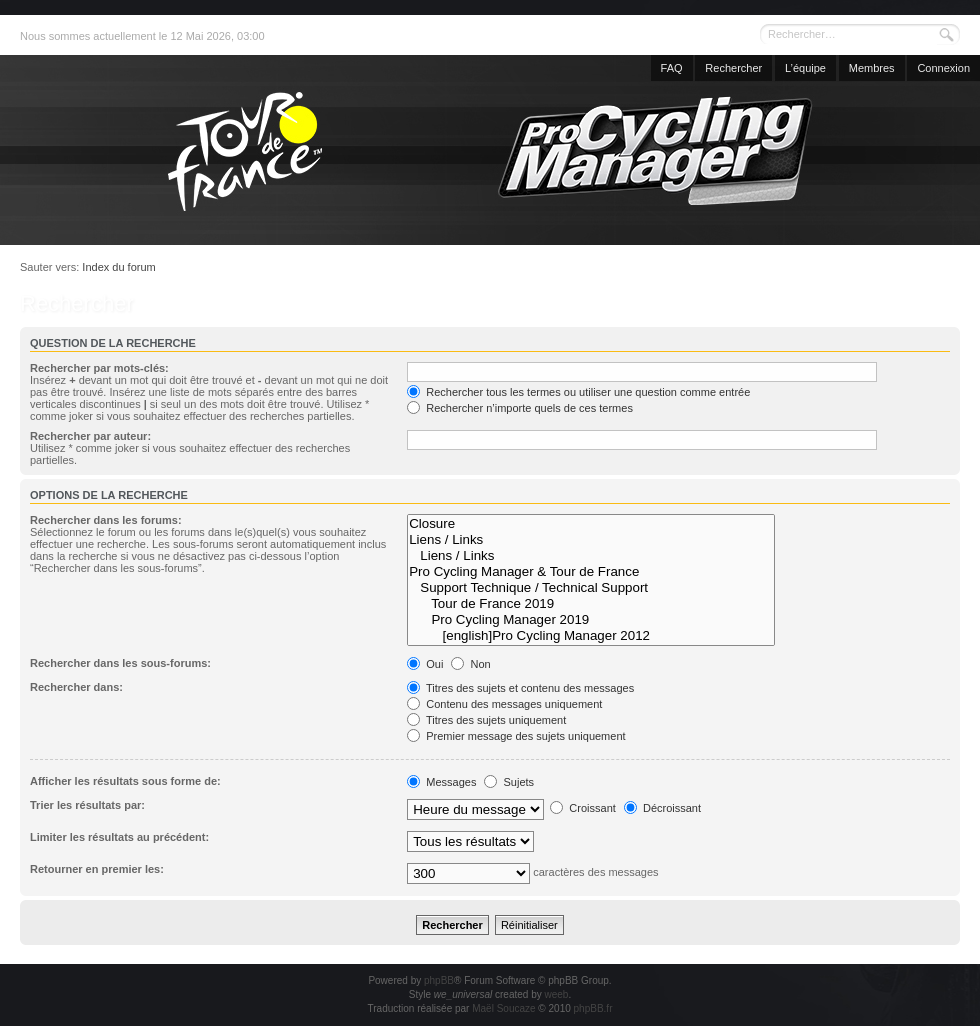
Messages (441, 782)
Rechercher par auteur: (90, 436)
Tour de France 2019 (591, 604)
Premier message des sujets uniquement (516, 736)
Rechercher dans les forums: (106, 520)
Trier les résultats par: (87, 805)
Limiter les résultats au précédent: (119, 837)
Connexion (943, 68)
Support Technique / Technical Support (591, 588)
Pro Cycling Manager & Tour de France (591, 572)
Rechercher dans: (76, 687)
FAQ (672, 68)
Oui (425, 664)
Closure (591, 524)
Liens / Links (591, 540)
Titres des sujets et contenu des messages (520, 688)
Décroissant (662, 808)
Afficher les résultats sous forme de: (125, 781)
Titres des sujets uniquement (486, 720)
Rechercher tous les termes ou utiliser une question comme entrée (578, 392)
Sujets (509, 782)
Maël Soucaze (503, 1008)
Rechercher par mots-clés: (99, 368)
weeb (556, 994)
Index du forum (118, 267)
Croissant (583, 808)
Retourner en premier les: (97, 869)
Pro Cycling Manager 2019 (591, 620)
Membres (872, 68)
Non (470, 664)
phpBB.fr (593, 1008)
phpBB (439, 980)
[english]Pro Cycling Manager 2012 (591, 636)
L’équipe (805, 68)
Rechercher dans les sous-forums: (120, 663)
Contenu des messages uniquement (504, 704)
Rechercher (733, 68)
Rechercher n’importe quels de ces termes (520, 408)
